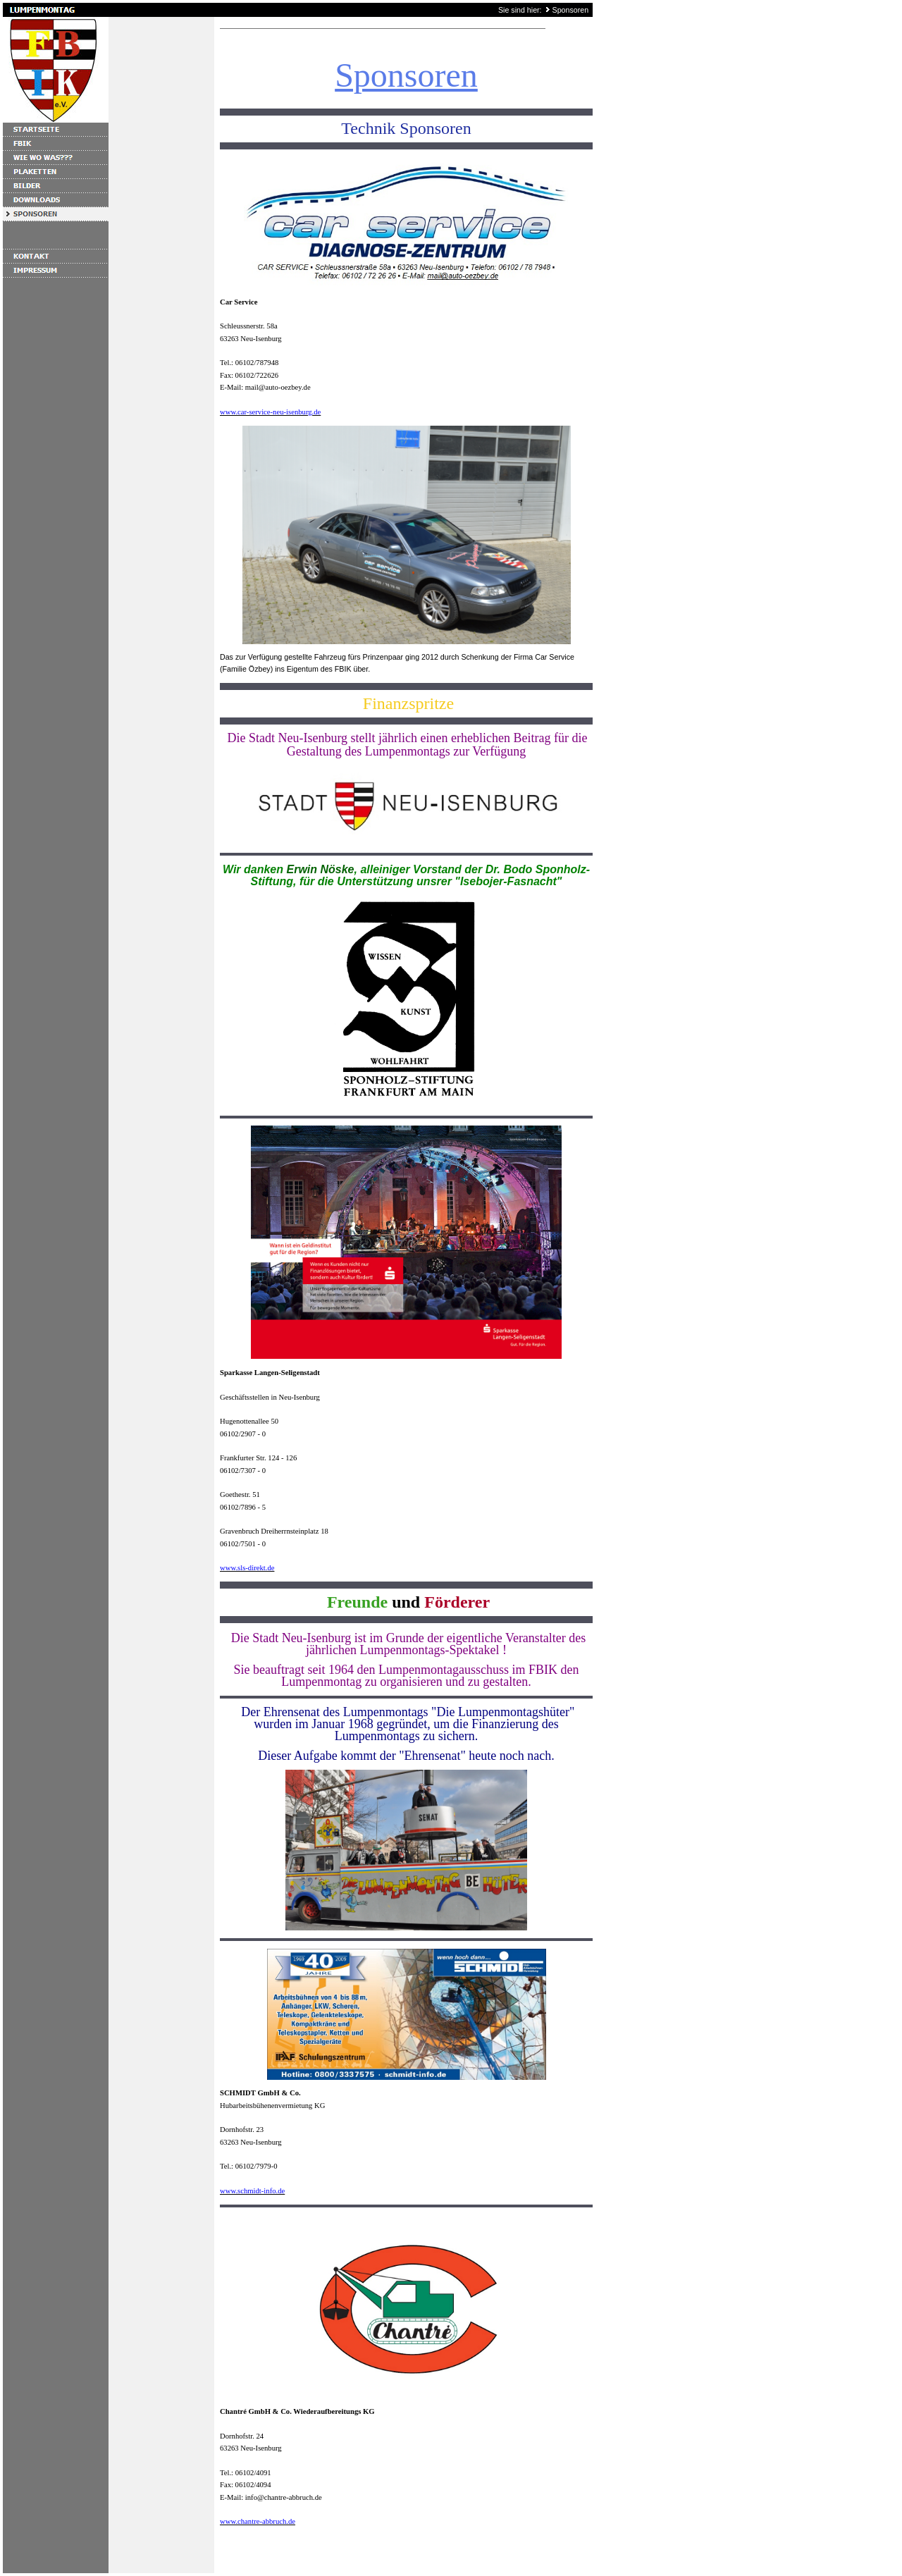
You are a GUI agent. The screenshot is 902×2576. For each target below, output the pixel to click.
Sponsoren (570, 10)
